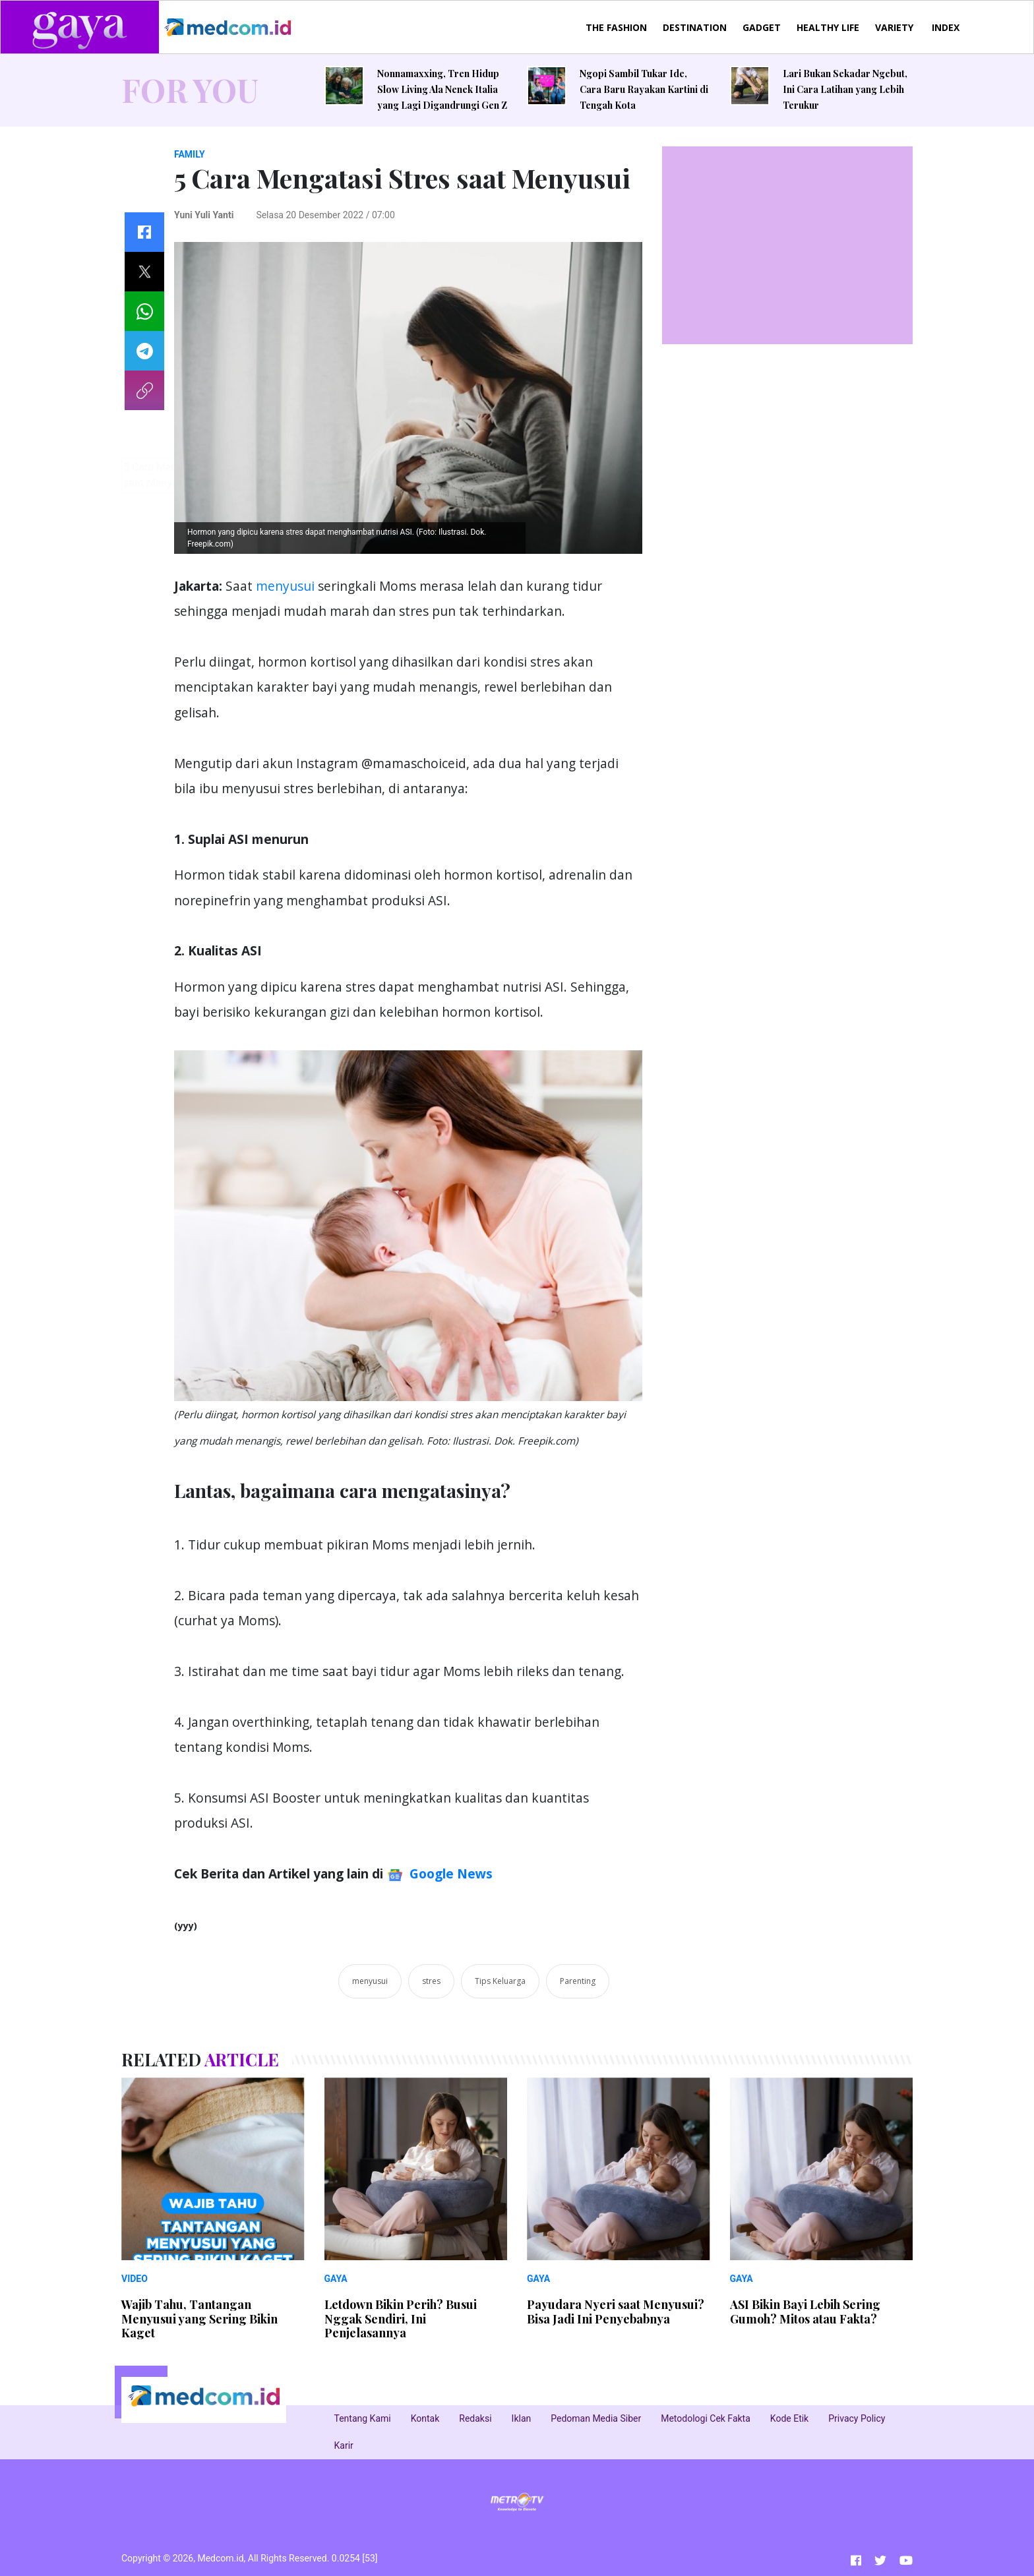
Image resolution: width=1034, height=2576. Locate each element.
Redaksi (475, 2418)
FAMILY (189, 154)
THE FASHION (616, 27)
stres (431, 1981)
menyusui (284, 586)
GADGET (762, 27)
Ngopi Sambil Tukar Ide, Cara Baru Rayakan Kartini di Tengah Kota (644, 89)
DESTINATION (695, 27)
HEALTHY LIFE (828, 27)
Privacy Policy (856, 2418)
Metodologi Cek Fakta (705, 2418)
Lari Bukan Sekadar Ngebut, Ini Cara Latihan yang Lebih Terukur (845, 89)
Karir (343, 2445)
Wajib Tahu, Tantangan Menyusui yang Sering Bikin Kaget (199, 2318)
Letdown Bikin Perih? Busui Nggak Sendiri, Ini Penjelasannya (400, 2318)
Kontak (425, 2418)
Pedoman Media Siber (596, 2418)
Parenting (577, 1981)
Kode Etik (789, 2418)
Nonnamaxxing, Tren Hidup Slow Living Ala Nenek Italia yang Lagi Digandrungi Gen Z (442, 89)
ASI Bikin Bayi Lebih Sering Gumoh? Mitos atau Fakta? (805, 2311)
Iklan (522, 2418)
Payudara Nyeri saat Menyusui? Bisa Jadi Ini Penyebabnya (615, 2311)
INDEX (945, 27)
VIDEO (134, 2278)
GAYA (336, 2278)
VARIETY (894, 27)
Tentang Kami (362, 2418)
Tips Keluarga (500, 1981)
